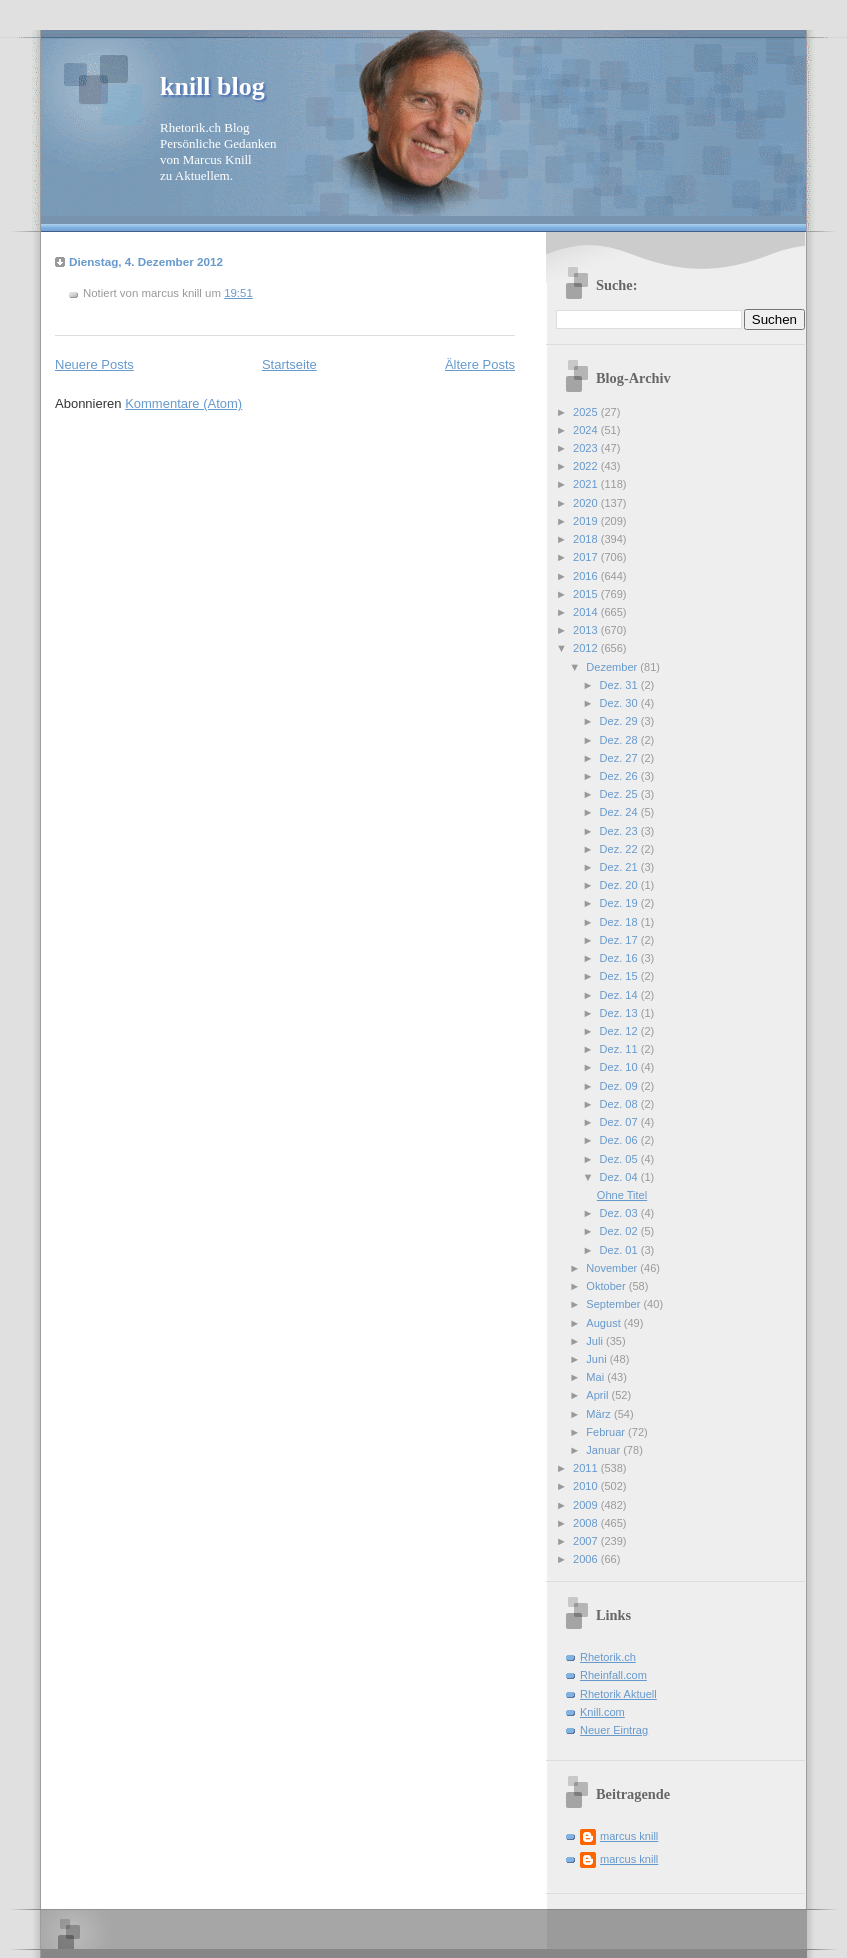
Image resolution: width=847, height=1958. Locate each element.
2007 (587, 1541)
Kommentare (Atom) (183, 403)
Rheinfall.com (613, 1675)
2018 (587, 539)
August (604, 1323)
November (613, 1268)
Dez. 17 (620, 940)
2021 (587, 484)
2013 (587, 630)
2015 (587, 594)
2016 (587, 576)
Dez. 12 (620, 1031)
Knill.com (602, 1712)
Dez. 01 (620, 1250)
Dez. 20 (620, 885)
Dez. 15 (620, 976)
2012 (587, 648)
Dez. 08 (620, 1104)
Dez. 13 (620, 1013)
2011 (587, 1468)
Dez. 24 (620, 812)
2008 (587, 1523)
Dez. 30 (620, 703)
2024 (587, 430)
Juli (596, 1341)
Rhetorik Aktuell (618, 1694)
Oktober (607, 1286)
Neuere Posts (94, 364)
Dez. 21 (620, 867)
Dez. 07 (620, 1122)
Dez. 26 (620, 776)
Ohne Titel (622, 1195)
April (598, 1395)
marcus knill (629, 1836)
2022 (587, 466)
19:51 (238, 293)
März (600, 1414)
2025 (587, 412)
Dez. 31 (620, 685)
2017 (587, 557)
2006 (587, 1559)
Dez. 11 (620, 1049)
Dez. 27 (620, 758)
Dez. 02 (620, 1231)
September (614, 1304)
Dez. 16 (620, 958)
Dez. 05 (620, 1159)
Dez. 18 (620, 922)
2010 (587, 1486)
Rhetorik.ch (608, 1657)
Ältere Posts (480, 364)
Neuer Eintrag (614, 1730)
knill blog (212, 86)
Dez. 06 (620, 1140)
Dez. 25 (620, 794)
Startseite (289, 364)
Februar (607, 1432)
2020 (587, 503)
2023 (587, 448)
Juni (597, 1359)
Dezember (613, 667)
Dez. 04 (620, 1177)
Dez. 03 (620, 1213)
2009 (587, 1505)
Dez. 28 (620, 740)
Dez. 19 (620, 903)
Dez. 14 (620, 995)
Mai (596, 1377)
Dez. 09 (620, 1086)
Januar (604, 1450)
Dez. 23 (620, 831)
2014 (587, 612)
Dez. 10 (620, 1067)
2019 (587, 521)
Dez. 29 (620, 721)
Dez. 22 (620, 849)
